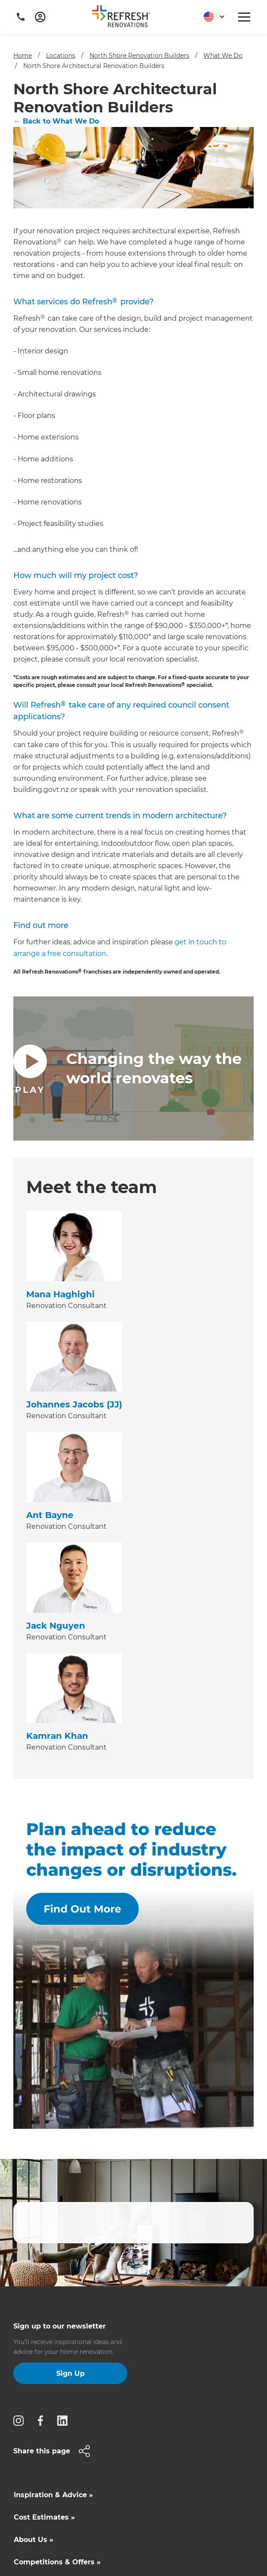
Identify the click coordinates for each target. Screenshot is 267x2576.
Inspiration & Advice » (53, 2495)
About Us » (33, 2540)
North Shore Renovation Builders (139, 55)
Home (22, 55)
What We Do (222, 55)
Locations (60, 55)
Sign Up (70, 2373)
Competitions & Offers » (57, 2562)
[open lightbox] (133, 1068)
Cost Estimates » (44, 2517)
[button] (211, 17)
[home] (124, 18)
